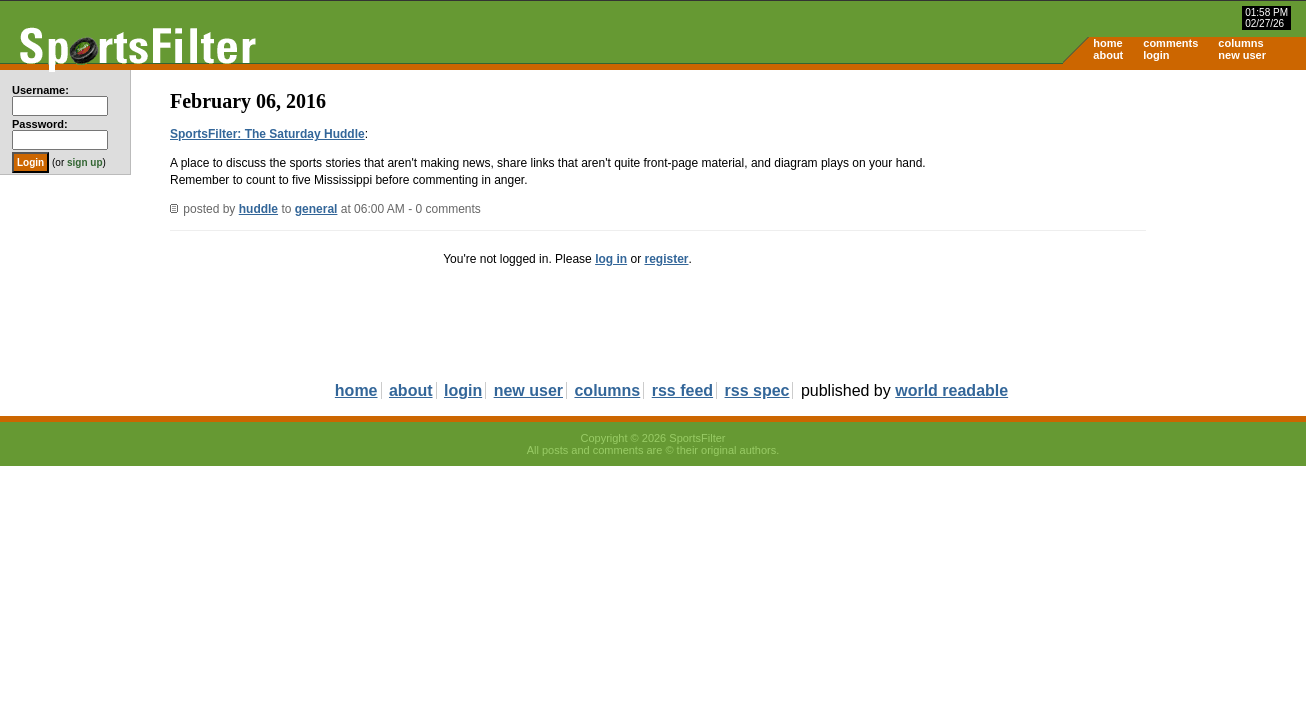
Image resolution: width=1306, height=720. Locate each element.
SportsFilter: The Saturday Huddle (267, 134)
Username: (40, 90)
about (1108, 55)
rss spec (757, 390)
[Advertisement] (1136, 226)
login (1156, 55)
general (316, 209)
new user (1242, 55)
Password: (40, 124)
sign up (85, 162)
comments (1170, 43)
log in (611, 259)
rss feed (682, 390)
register (666, 259)
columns (1240, 43)
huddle (258, 209)
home (1107, 43)
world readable (951, 390)
